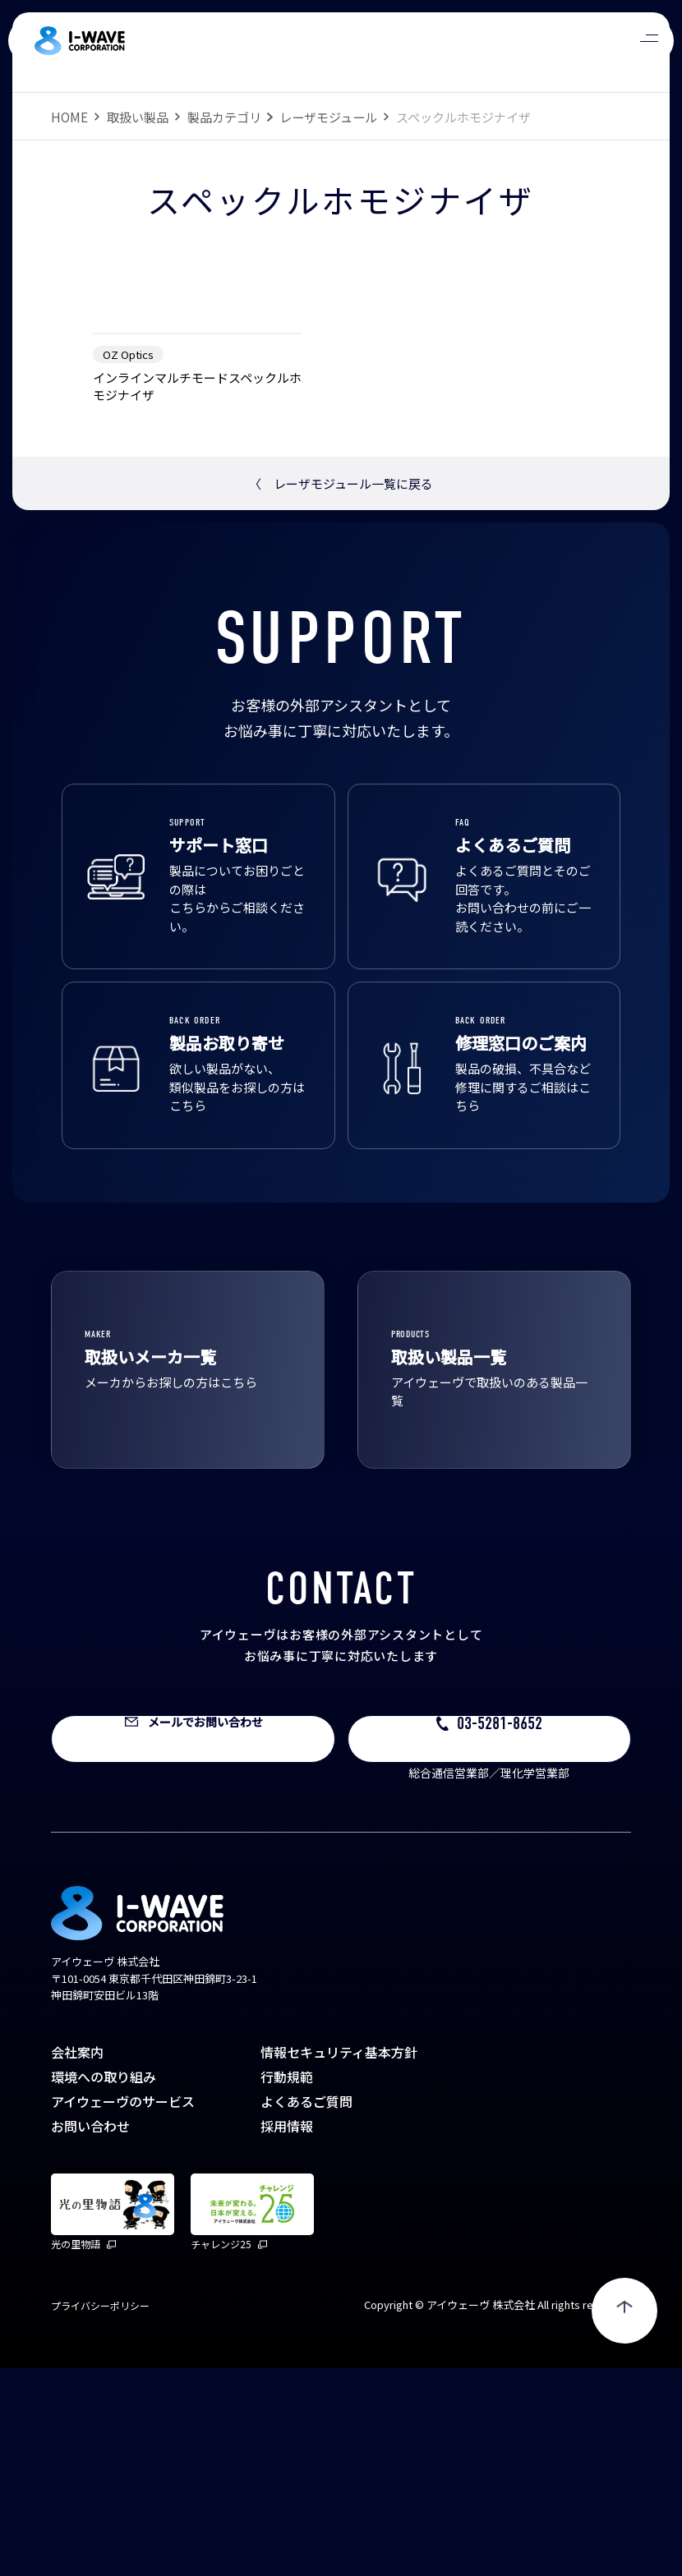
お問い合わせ (90, 2334)
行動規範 (286, 2284)
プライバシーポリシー (100, 2513)
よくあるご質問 (306, 2309)
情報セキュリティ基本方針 (338, 2260)
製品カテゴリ (224, 117)
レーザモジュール (328, 117)
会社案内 (77, 2260)
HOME (69, 117)
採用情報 (286, 2334)
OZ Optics (128, 562)
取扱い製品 (137, 117)
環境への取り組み (103, 2284)
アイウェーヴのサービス (123, 2309)
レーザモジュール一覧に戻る (341, 691)
